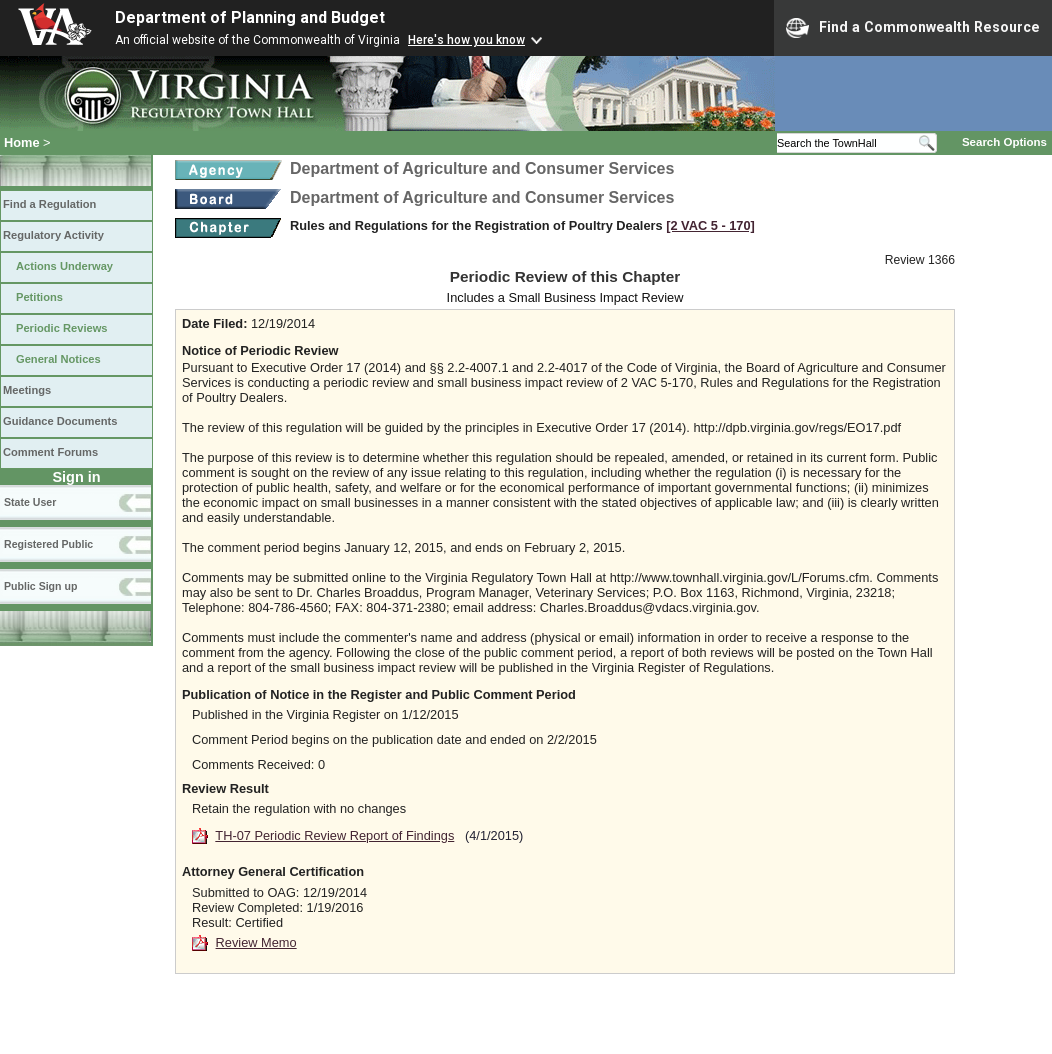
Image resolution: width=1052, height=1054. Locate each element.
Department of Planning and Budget (250, 17)
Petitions (39, 297)
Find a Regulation (49, 204)
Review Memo (256, 942)
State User (30, 502)
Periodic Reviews (62, 328)
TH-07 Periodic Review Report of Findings (334, 835)
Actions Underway (64, 266)
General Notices (58, 359)
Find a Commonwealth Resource (913, 28)
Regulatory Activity (53, 235)
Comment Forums (50, 452)
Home (22, 142)
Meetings (27, 390)
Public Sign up (40, 586)
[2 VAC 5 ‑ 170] (710, 225)
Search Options (1004, 142)
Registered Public (48, 544)
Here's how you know (466, 40)
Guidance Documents (60, 421)
